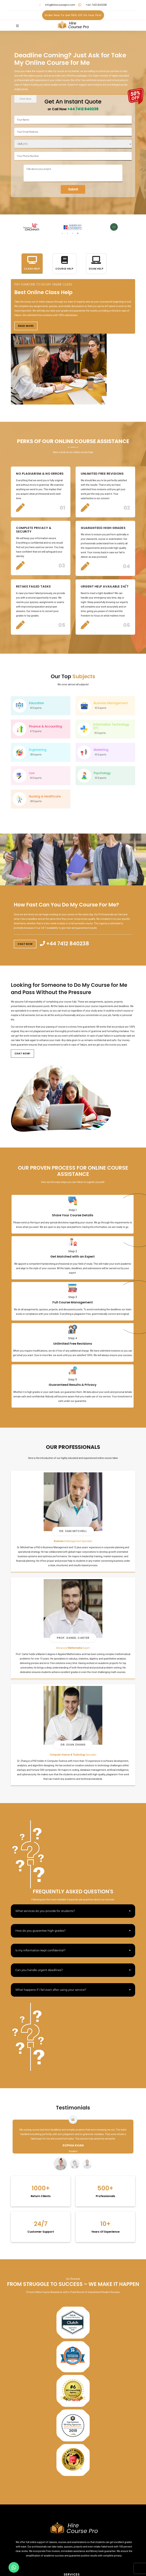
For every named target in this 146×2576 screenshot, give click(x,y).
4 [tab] (78, 233)
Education (36, 703)
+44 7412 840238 (96, 5)
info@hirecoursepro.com (60, 5)
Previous (5, 227)
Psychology (102, 773)
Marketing (101, 750)
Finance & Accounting (45, 726)
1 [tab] (62, 233)
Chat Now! (22, 1053)
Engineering (37, 750)
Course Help (64, 263)
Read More (26, 326)
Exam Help (96, 263)
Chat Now (25, 944)
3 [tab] (72, 233)
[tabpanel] (28, 227)
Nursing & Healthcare (45, 796)
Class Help (32, 263)
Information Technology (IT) (111, 726)
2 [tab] (67, 233)
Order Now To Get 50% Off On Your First (73, 15)
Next (135, 227)
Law (32, 773)
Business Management (111, 703)
